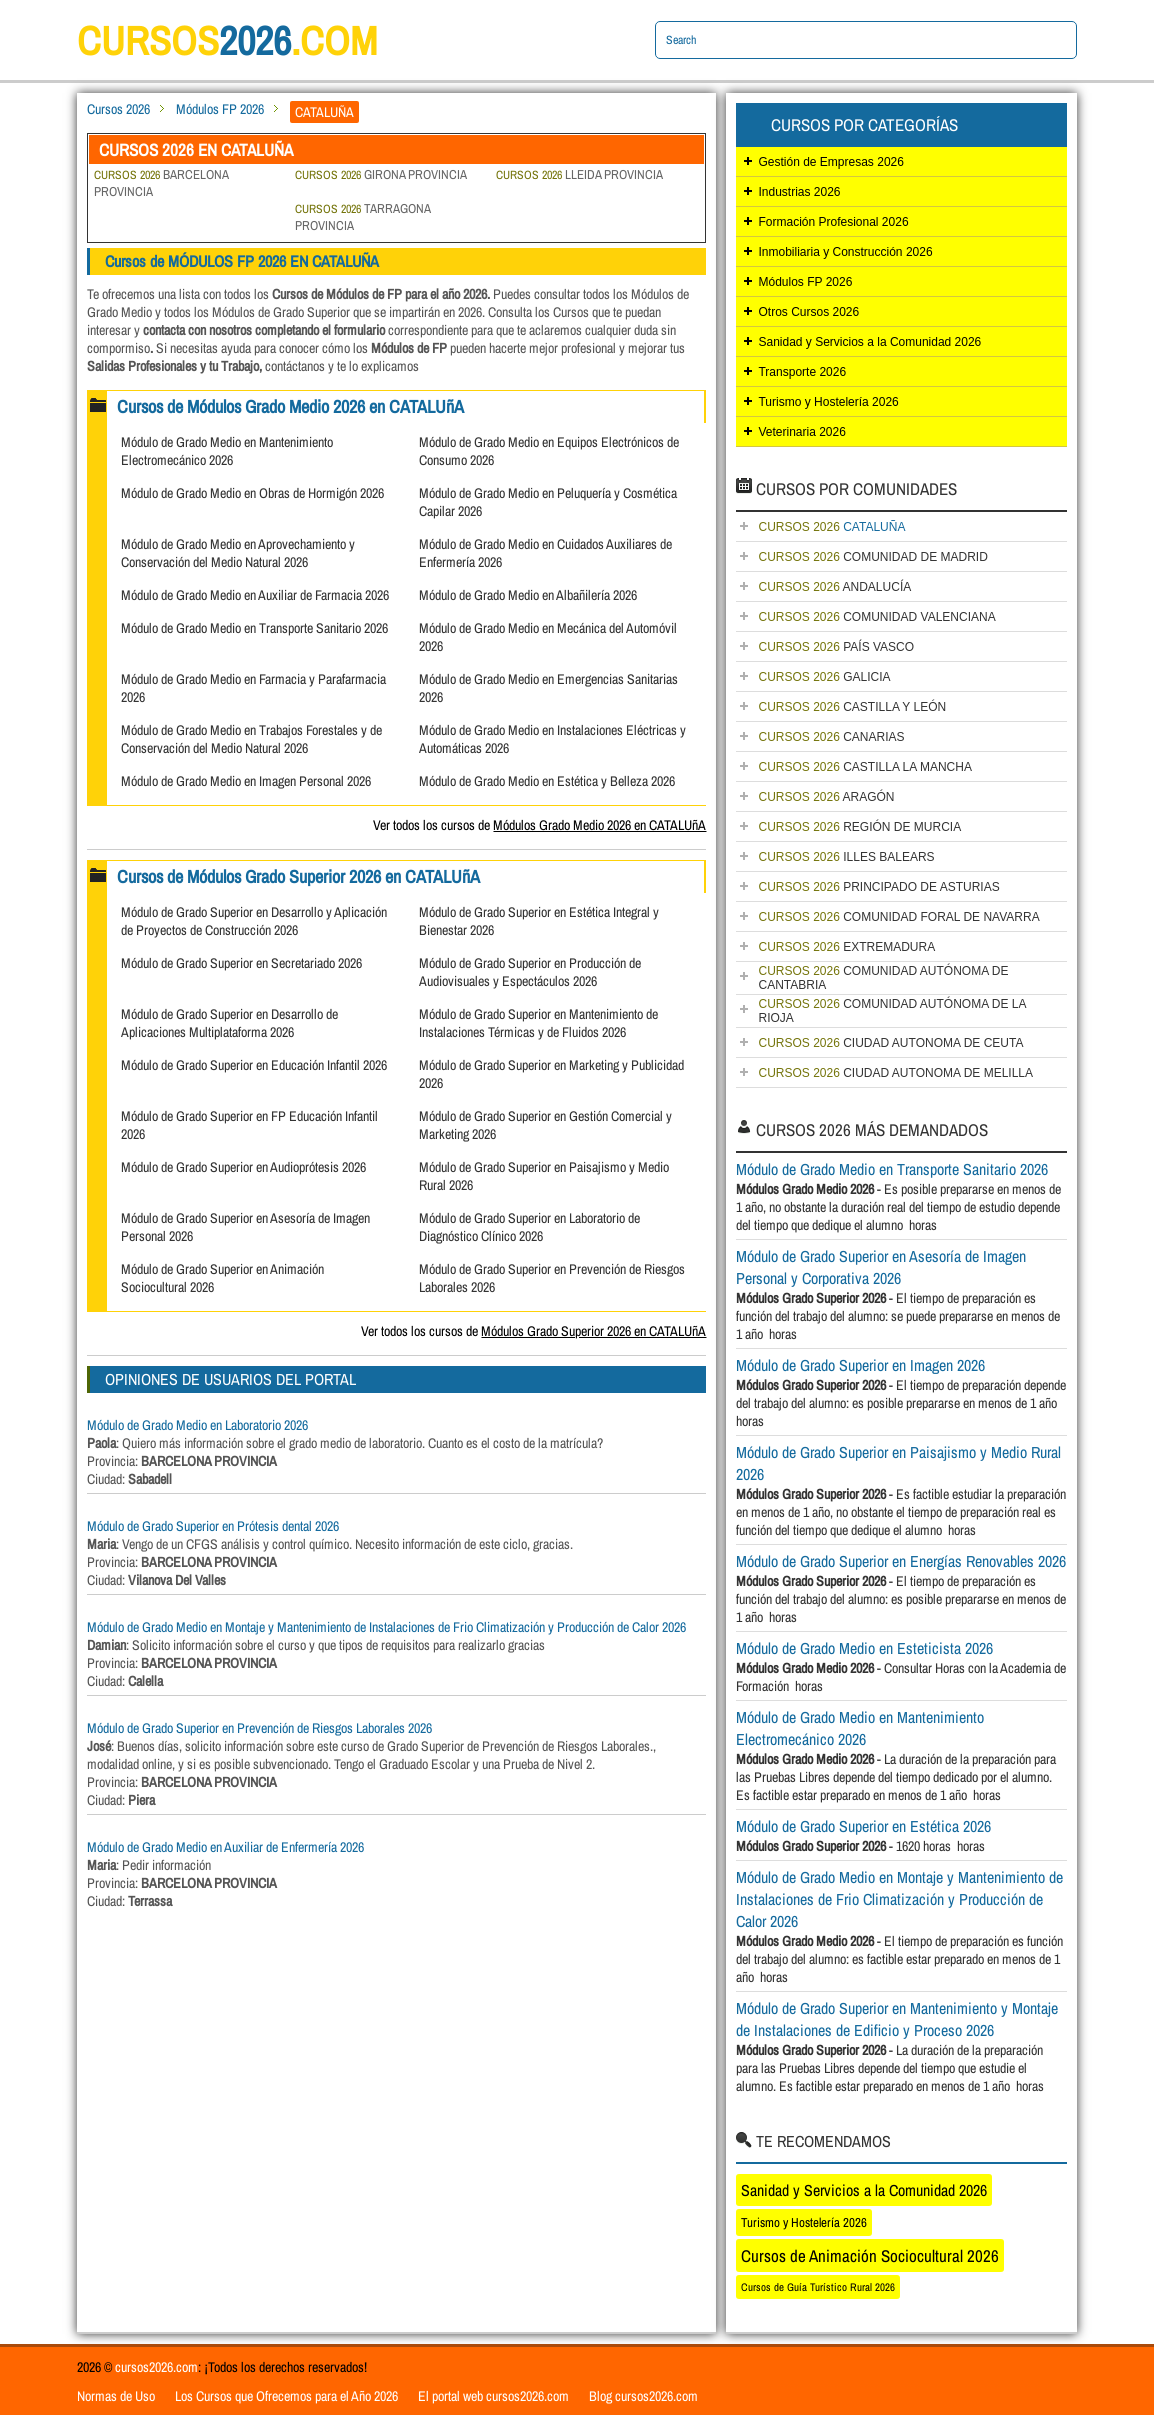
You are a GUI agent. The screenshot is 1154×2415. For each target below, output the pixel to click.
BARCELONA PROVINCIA (161, 183)
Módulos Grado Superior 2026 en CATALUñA (593, 1331)
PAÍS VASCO (836, 647)
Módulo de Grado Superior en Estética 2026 (863, 1826)
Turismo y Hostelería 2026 (828, 402)
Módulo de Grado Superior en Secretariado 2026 (241, 963)
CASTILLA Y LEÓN (852, 707)
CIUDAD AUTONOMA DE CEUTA (890, 1043)
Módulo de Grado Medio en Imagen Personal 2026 (246, 781)
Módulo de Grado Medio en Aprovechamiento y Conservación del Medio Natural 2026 (238, 553)
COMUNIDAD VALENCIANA (876, 617)
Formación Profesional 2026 (833, 222)
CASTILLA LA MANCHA (864, 767)
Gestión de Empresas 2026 (830, 162)
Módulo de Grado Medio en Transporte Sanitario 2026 (254, 628)
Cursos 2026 (118, 109)
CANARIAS (831, 737)
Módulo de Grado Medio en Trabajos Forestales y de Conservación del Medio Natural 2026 (251, 739)
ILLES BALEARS (846, 857)
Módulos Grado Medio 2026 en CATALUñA (599, 825)
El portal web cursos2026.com (493, 2396)
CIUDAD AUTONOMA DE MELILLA (895, 1073)
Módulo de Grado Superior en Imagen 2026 (860, 1365)
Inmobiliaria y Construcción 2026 (845, 252)
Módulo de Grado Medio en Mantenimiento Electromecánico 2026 (227, 451)
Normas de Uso (116, 2396)
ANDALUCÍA (834, 587)
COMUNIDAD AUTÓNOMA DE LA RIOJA (892, 1011)
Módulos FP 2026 (220, 109)
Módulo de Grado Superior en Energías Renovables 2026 (901, 1561)
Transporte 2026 (802, 372)
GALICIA (824, 677)
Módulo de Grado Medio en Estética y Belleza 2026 (547, 781)
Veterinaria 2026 (801, 432)
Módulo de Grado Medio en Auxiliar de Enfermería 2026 (225, 1847)
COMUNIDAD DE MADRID (872, 557)
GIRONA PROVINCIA (381, 174)
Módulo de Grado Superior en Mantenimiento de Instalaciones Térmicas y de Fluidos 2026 (538, 1023)
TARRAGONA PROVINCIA (362, 217)
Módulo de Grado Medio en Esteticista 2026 (864, 1648)
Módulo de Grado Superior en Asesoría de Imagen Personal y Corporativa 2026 (881, 1267)
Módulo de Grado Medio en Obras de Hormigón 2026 (252, 493)
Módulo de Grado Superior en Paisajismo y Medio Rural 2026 (898, 1463)
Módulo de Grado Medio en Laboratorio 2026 (197, 1425)
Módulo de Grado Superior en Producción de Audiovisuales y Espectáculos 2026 (530, 972)
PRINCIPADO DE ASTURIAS (878, 887)
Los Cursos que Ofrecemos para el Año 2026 (286, 2396)
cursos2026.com (156, 2367)
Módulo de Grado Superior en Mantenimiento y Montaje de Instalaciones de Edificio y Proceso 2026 (897, 2019)
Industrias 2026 (799, 192)
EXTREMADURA (846, 947)
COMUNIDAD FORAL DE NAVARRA (898, 917)
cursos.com (227, 40)
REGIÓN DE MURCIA (859, 827)
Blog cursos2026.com (643, 2396)
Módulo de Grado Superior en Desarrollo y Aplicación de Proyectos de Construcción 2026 (254, 921)
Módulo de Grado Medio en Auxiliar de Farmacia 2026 (255, 595)
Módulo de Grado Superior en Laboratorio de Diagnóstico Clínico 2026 (529, 1227)
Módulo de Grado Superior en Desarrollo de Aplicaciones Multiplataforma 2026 (229, 1023)
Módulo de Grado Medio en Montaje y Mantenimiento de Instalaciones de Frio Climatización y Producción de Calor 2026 (386, 1627)
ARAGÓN (826, 797)
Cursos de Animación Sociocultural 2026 (870, 2255)
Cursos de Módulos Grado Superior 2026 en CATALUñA (298, 876)
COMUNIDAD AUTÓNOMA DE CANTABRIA (883, 978)
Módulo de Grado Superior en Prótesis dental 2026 (213, 1526)
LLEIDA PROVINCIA (579, 174)
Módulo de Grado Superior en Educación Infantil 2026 (254, 1065)
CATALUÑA (831, 527)
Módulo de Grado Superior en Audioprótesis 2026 (243, 1167)
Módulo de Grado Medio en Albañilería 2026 (528, 595)
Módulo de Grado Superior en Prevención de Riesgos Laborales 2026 (259, 1728)
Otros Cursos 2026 (808, 312)
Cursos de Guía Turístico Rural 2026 (818, 2287)
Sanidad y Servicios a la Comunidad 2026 (869, 342)
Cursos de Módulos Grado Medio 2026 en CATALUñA (290, 406)
